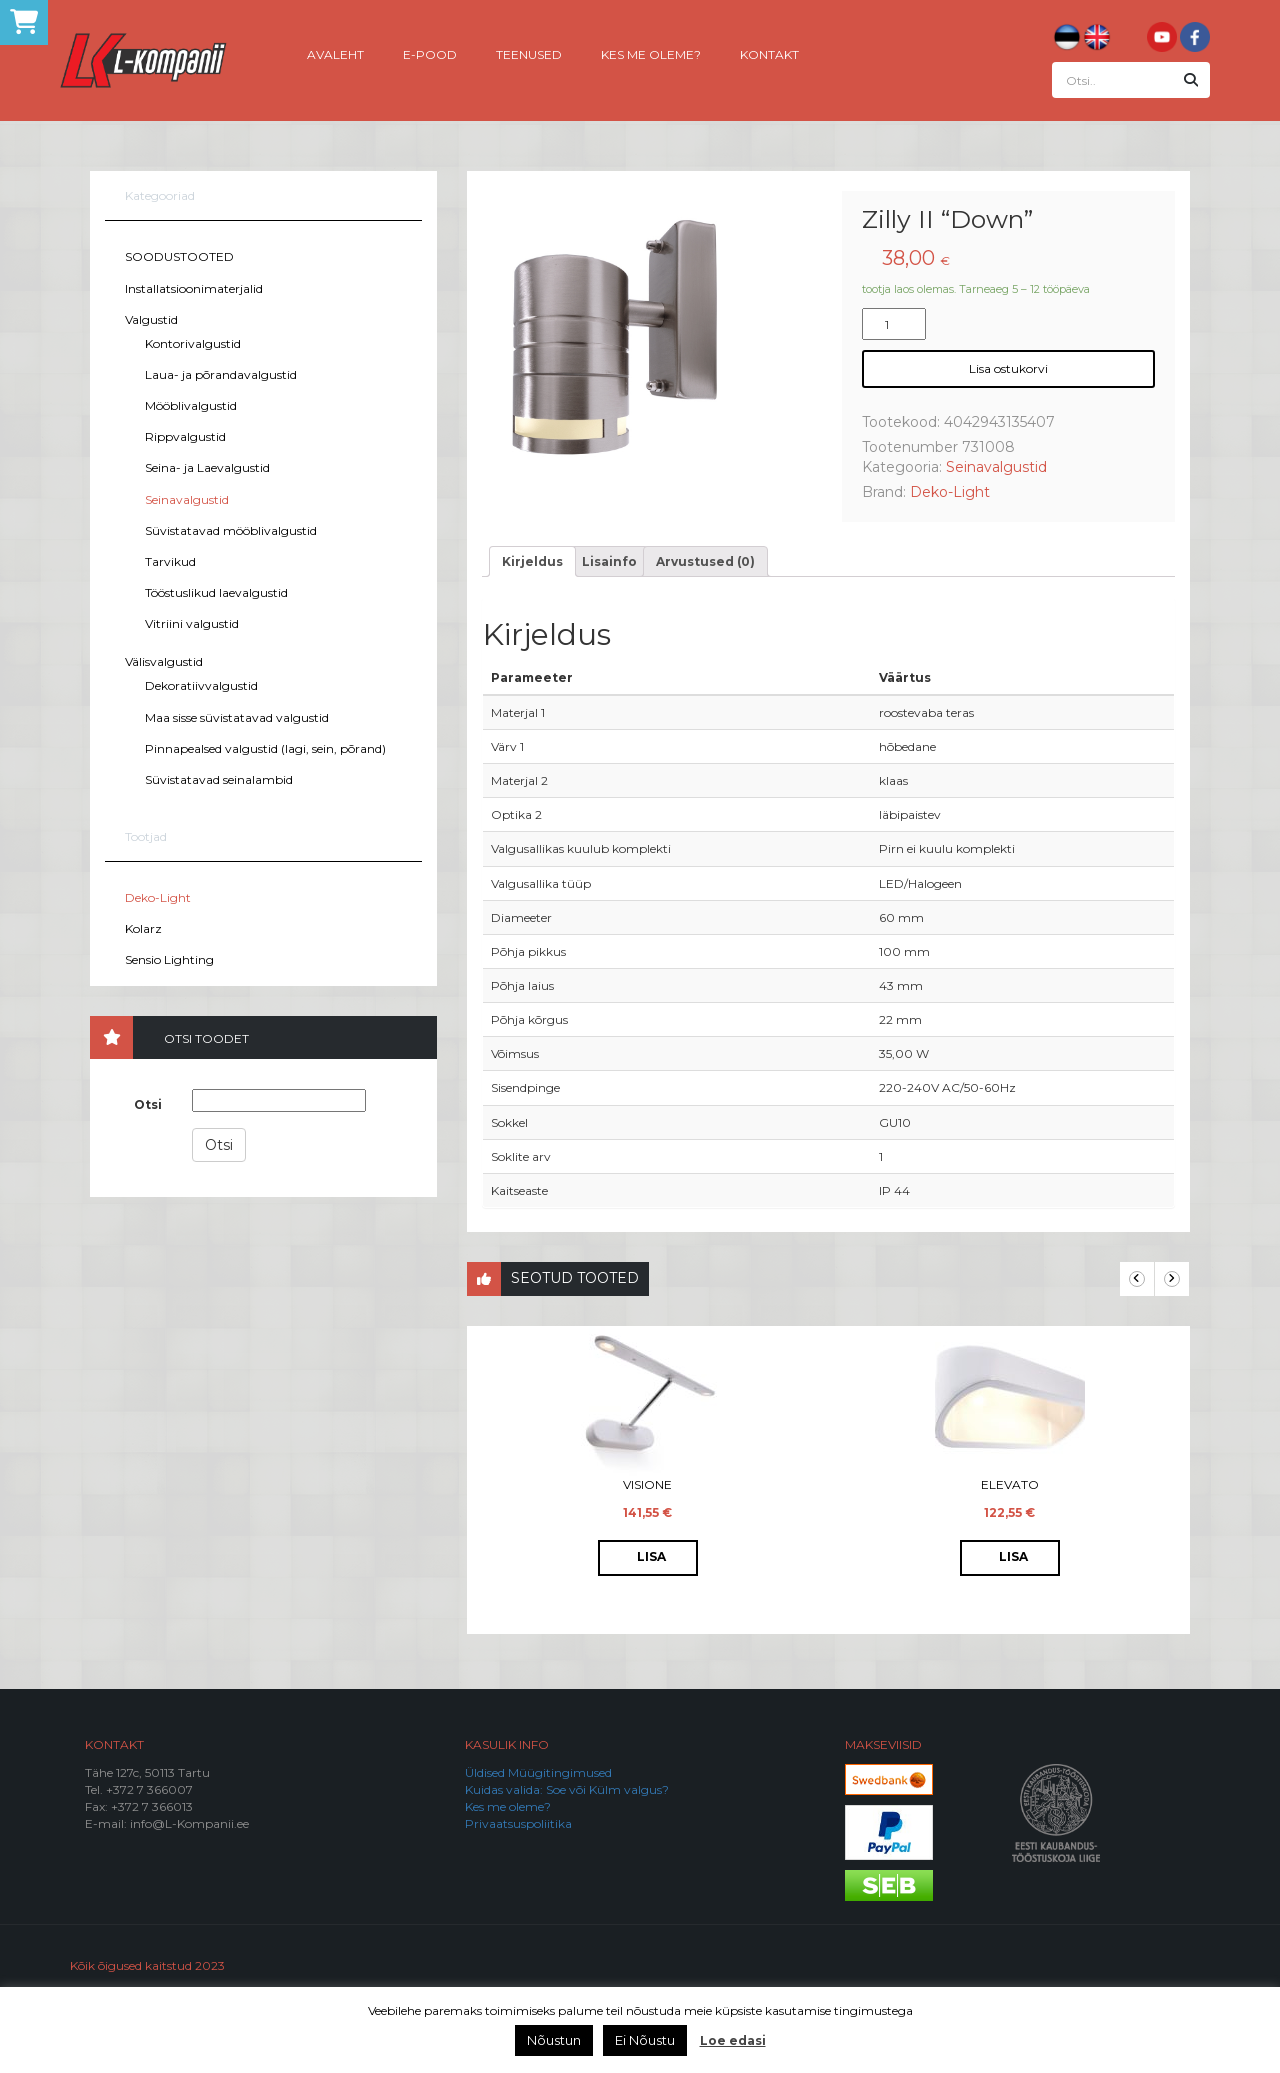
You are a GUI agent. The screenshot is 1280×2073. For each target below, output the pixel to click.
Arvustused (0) (705, 561)
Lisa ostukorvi (1008, 368)
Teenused (529, 53)
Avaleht (335, 53)
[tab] (532, 561)
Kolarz (143, 928)
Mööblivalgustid (191, 405)
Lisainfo (609, 561)
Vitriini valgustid (192, 623)
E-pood (430, 53)
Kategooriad (160, 195)
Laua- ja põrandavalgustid (221, 374)
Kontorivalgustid (193, 343)
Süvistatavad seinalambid (219, 779)
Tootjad (146, 836)
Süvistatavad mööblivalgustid (231, 530)
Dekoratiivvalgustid (201, 685)
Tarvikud (170, 561)
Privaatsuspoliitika (518, 1823)
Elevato (1010, 1484)
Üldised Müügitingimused (538, 1772)
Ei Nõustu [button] (645, 2040)
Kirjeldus (532, 561)
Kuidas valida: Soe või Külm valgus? (567, 1789)
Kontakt (769, 53)
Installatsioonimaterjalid (194, 288)
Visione (647, 1484)
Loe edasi (733, 2040)
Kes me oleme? (651, 53)
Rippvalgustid (185, 436)
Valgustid (151, 319)
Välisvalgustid (164, 661)
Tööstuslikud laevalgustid (216, 592)
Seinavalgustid (187, 499)
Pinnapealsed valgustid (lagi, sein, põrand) (265, 748)
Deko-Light (158, 897)
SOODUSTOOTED (179, 256)
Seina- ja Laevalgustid (207, 467)
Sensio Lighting (169, 959)
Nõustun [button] (554, 2040)
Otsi (148, 1104)
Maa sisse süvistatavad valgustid (237, 717)
